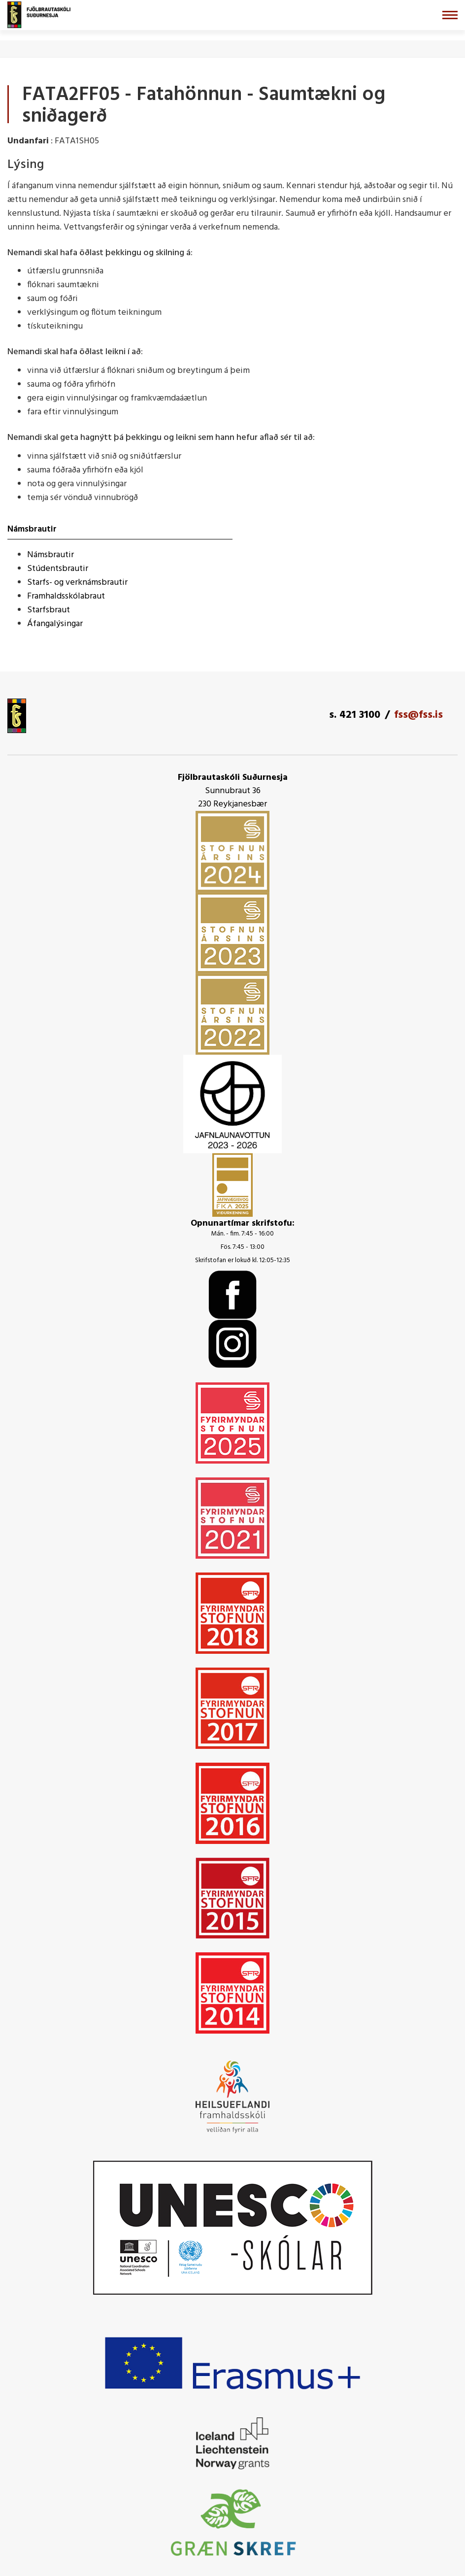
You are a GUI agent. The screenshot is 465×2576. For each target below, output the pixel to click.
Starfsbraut (48, 610)
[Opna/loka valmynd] (450, 15)
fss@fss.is (418, 715)
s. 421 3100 (354, 715)
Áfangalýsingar (55, 624)
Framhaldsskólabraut (66, 596)
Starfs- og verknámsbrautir (77, 582)
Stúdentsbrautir (57, 569)
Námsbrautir (50, 555)
